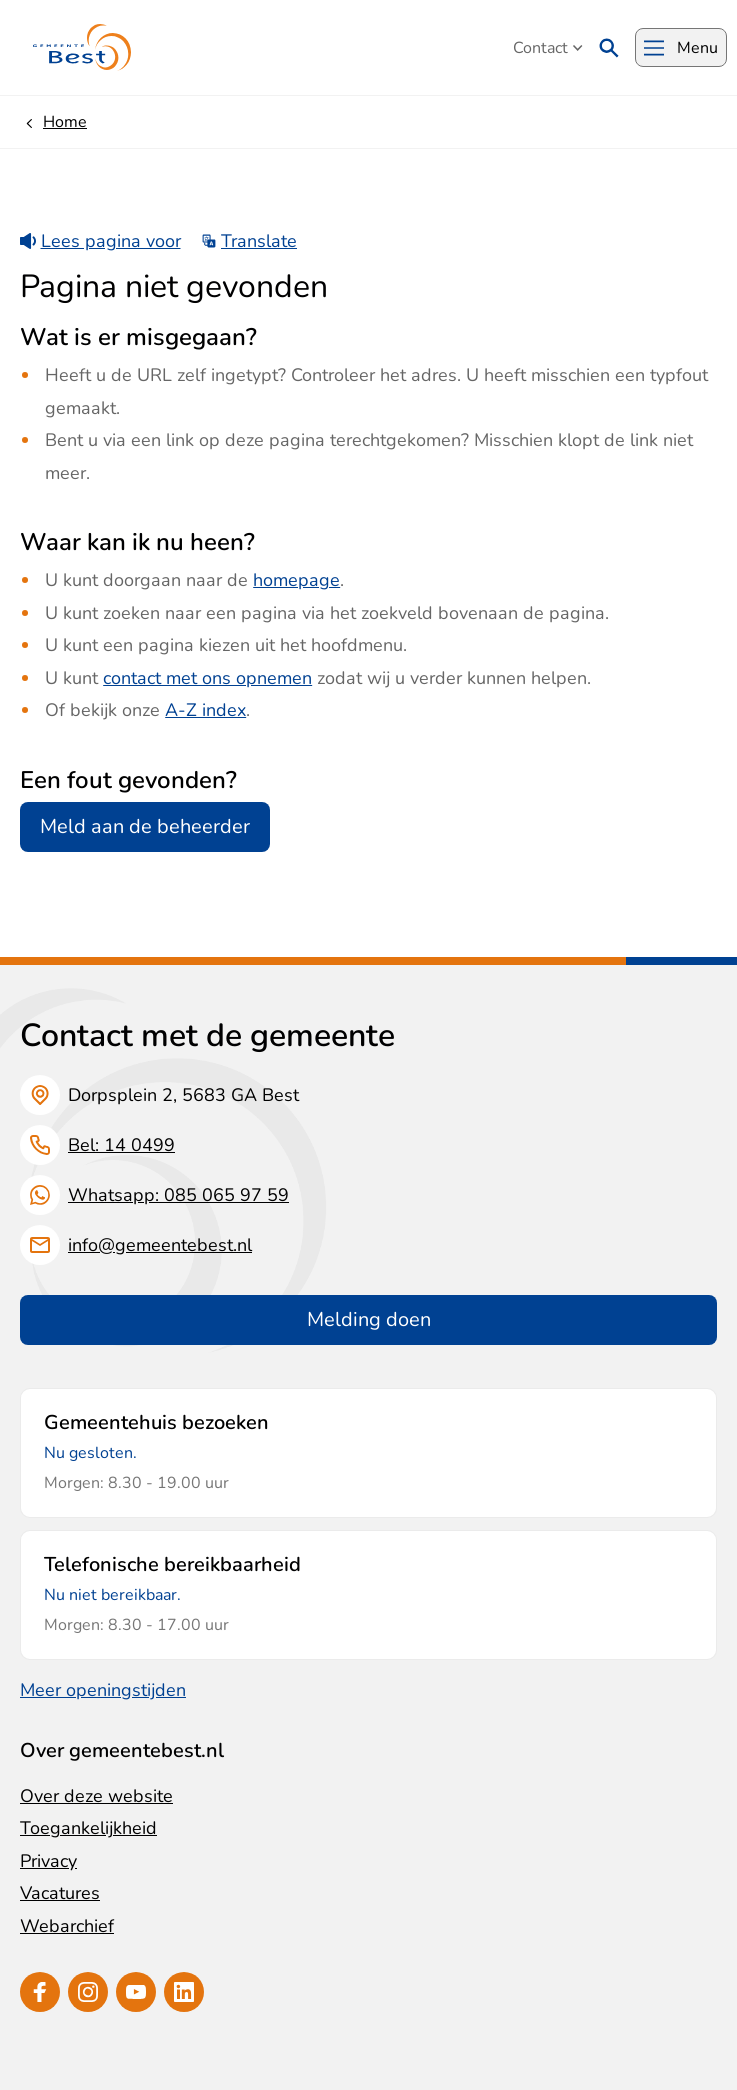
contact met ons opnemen (207, 678)
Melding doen (369, 1319)
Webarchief (67, 1926)
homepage (296, 580)
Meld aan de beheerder (145, 826)
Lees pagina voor (100, 241)
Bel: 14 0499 (121, 1145)
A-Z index (205, 710)
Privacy (48, 1861)
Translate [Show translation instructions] (249, 241)
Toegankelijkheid (88, 1828)
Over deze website (96, 1796)
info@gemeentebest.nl (160, 1245)
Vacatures (60, 1893)
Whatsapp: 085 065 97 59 (178, 1195)
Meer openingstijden (103, 1690)
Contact (548, 48)
